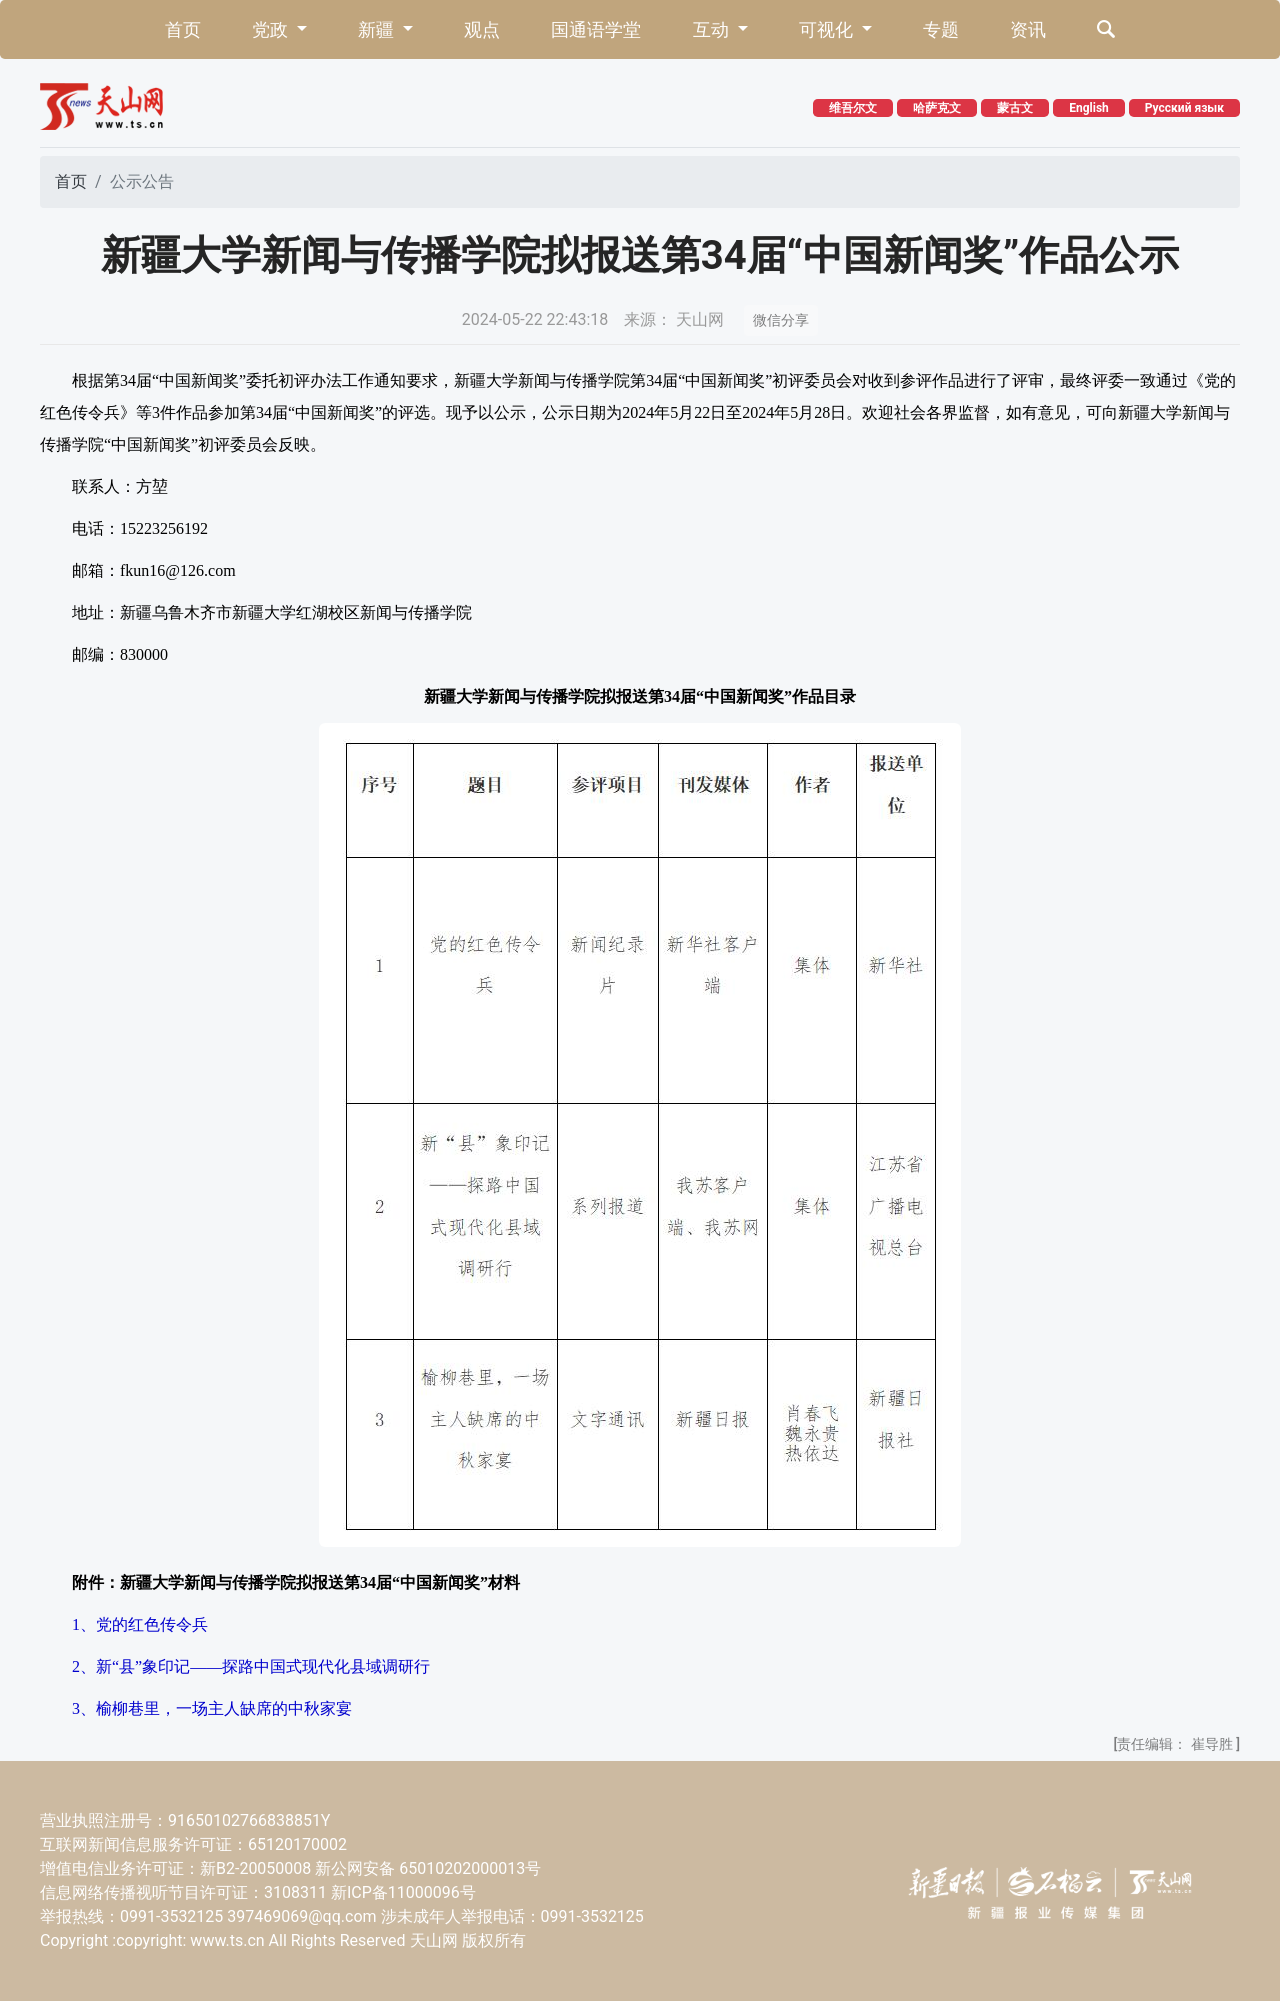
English (1089, 108)
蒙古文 (1015, 108)
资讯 (1028, 29)
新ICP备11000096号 (403, 1892)
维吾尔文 (853, 108)
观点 (482, 29)
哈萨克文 (937, 108)
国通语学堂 (596, 29)
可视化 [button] (828, 29)
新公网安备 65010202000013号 (428, 1868)
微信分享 (781, 320)
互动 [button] (713, 29)
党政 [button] (272, 29)
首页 (183, 29)
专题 (941, 29)
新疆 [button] (378, 29)
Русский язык (1184, 108)
